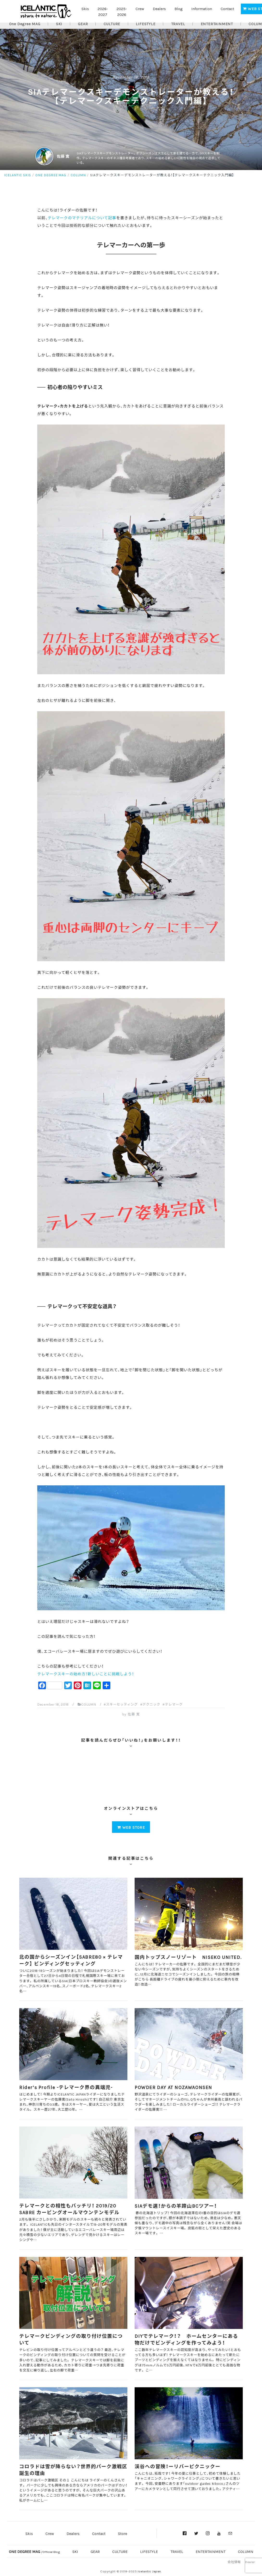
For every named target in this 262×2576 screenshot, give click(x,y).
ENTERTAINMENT (217, 23)
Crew (140, 8)
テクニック (151, 1704)
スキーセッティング (122, 1704)
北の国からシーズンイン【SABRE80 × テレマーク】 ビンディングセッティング (71, 1960)
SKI (59, 23)
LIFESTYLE (145, 23)
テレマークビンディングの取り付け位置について (71, 2339)
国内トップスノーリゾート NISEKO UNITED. (188, 1956)
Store (122, 2533)
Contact (227, 8)
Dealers (159, 8)
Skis (85, 8)
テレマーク (174, 1704)
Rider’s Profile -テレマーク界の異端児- (66, 2087)
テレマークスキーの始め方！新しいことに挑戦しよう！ (85, 1674)
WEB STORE (131, 1827)
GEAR (83, 23)
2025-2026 (122, 11)
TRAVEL (178, 23)
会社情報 (234, 2561)
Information (201, 8)
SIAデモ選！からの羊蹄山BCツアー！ (176, 2205)
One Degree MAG (24, 23)
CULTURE (112, 23)
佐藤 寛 (134, 1714)
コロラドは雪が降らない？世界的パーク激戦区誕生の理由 (73, 2469)
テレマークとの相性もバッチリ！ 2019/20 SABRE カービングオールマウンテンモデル (69, 2209)
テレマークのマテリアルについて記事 (82, 217)
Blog (179, 8)
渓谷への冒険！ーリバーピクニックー (177, 2466)
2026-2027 (103, 11)
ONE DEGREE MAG (34, 2551)
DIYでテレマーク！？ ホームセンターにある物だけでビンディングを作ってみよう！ (186, 2339)
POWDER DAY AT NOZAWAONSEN (173, 2087)
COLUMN (88, 1704)
